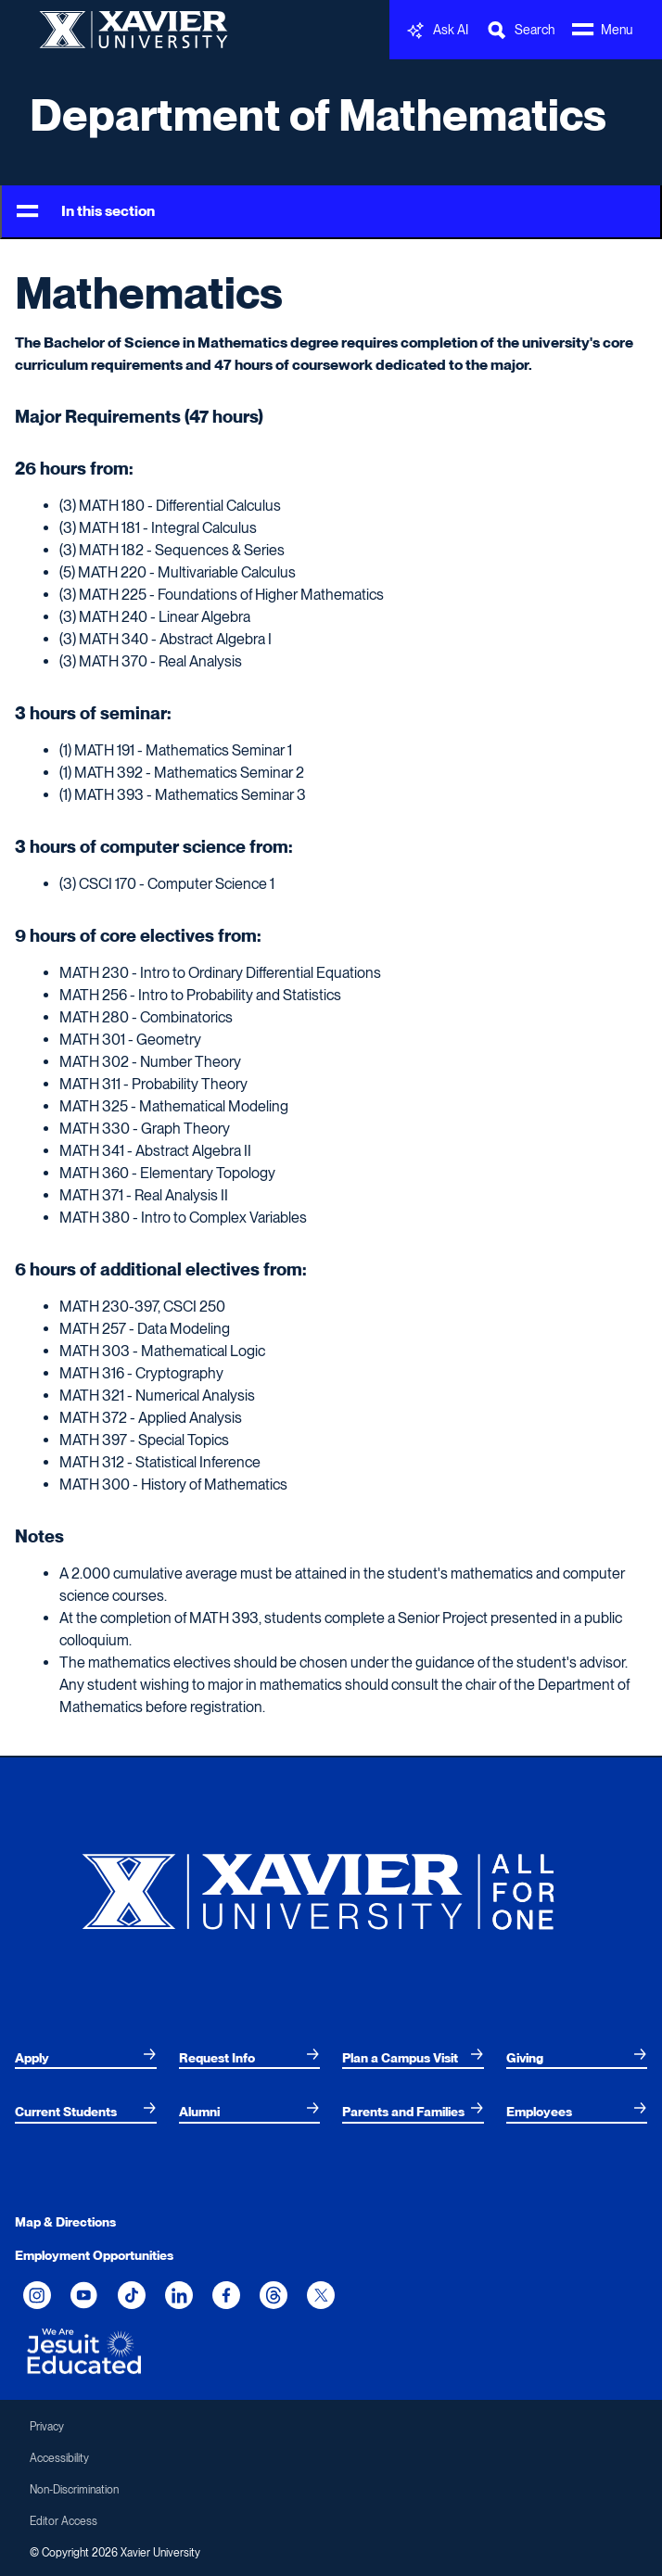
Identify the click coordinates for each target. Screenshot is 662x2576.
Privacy (47, 2426)
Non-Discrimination (74, 2489)
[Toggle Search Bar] (520, 30)
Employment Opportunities (94, 2255)
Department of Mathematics (318, 115)
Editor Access (63, 2521)
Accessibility (59, 2458)
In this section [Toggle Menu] (86, 212)
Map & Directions (65, 2221)
